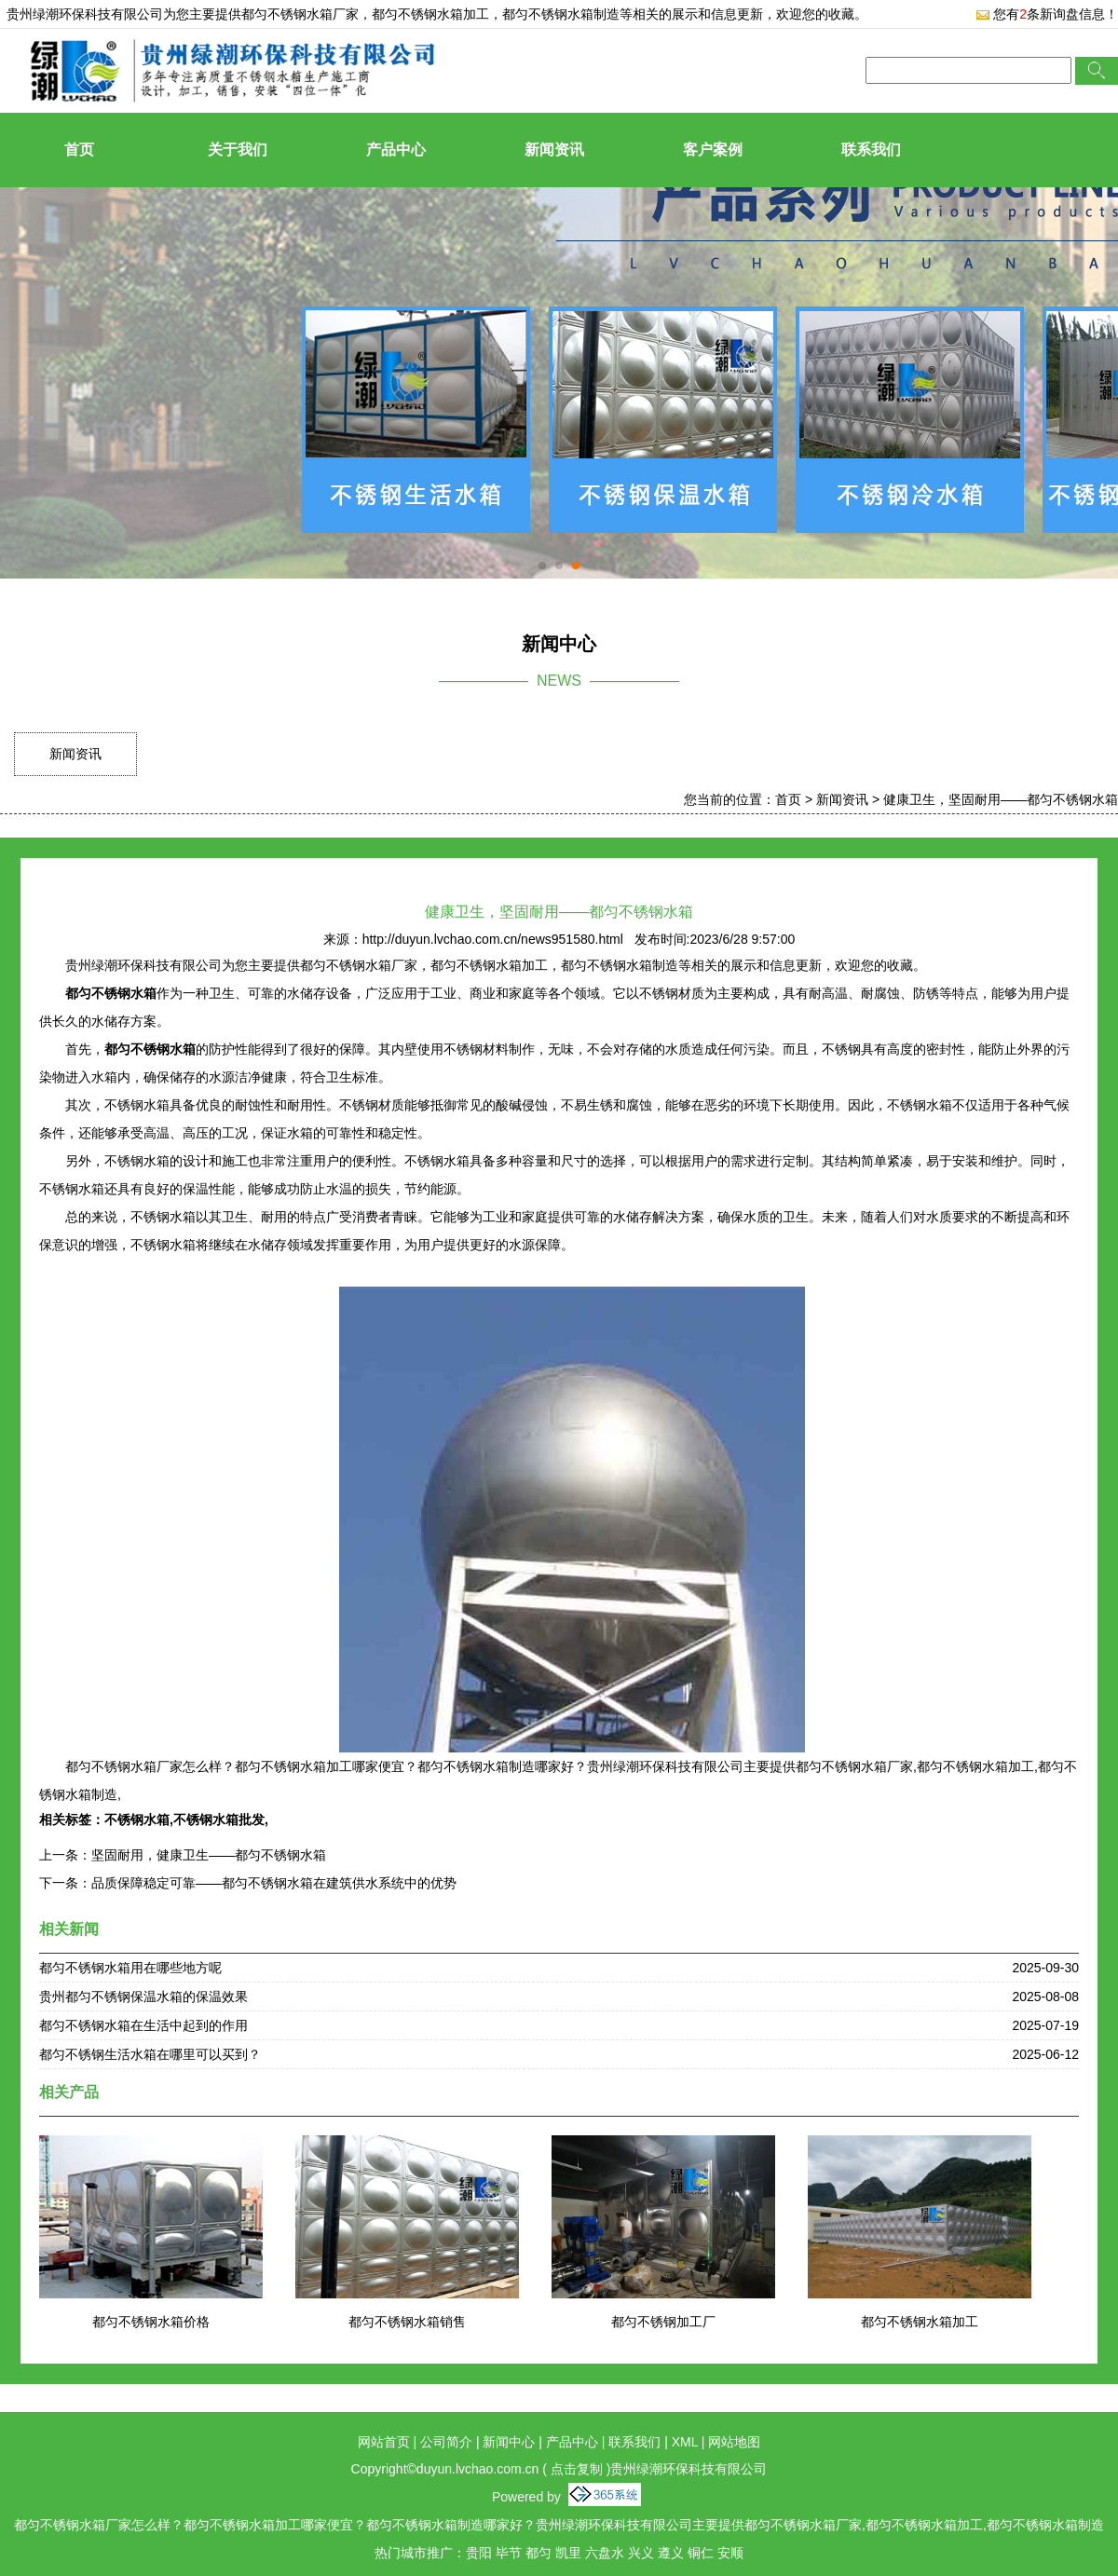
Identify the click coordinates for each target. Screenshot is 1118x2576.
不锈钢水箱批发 (219, 1819)
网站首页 (384, 2441)
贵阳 (479, 2552)
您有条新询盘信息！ (1046, 14)
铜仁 (701, 2552)
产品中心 (396, 149)
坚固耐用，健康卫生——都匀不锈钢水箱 (208, 1854)
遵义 (671, 2552)
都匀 (538, 2552)
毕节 (509, 2552)
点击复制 (577, 2468)
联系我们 (871, 149)
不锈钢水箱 (137, 1819)
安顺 (730, 2552)
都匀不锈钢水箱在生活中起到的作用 (143, 2025)
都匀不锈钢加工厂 (663, 2321)
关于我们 (237, 149)
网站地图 (734, 2441)
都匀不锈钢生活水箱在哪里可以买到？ (150, 2054)
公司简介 (446, 2441)
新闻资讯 (554, 149)
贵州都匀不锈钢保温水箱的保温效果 (143, 1996)
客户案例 (713, 149)
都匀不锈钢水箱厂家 (300, 14)
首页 (79, 149)
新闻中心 (509, 2441)
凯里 (568, 2552)
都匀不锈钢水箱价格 (151, 2321)
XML (685, 2441)
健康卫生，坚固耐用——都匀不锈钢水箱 (1000, 799)
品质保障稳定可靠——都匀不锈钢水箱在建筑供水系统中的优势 (274, 1882)
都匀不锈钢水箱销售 (407, 2321)
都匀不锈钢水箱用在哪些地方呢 (130, 1967)
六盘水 (604, 2552)
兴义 (641, 2552)
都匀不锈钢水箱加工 (919, 2321)
